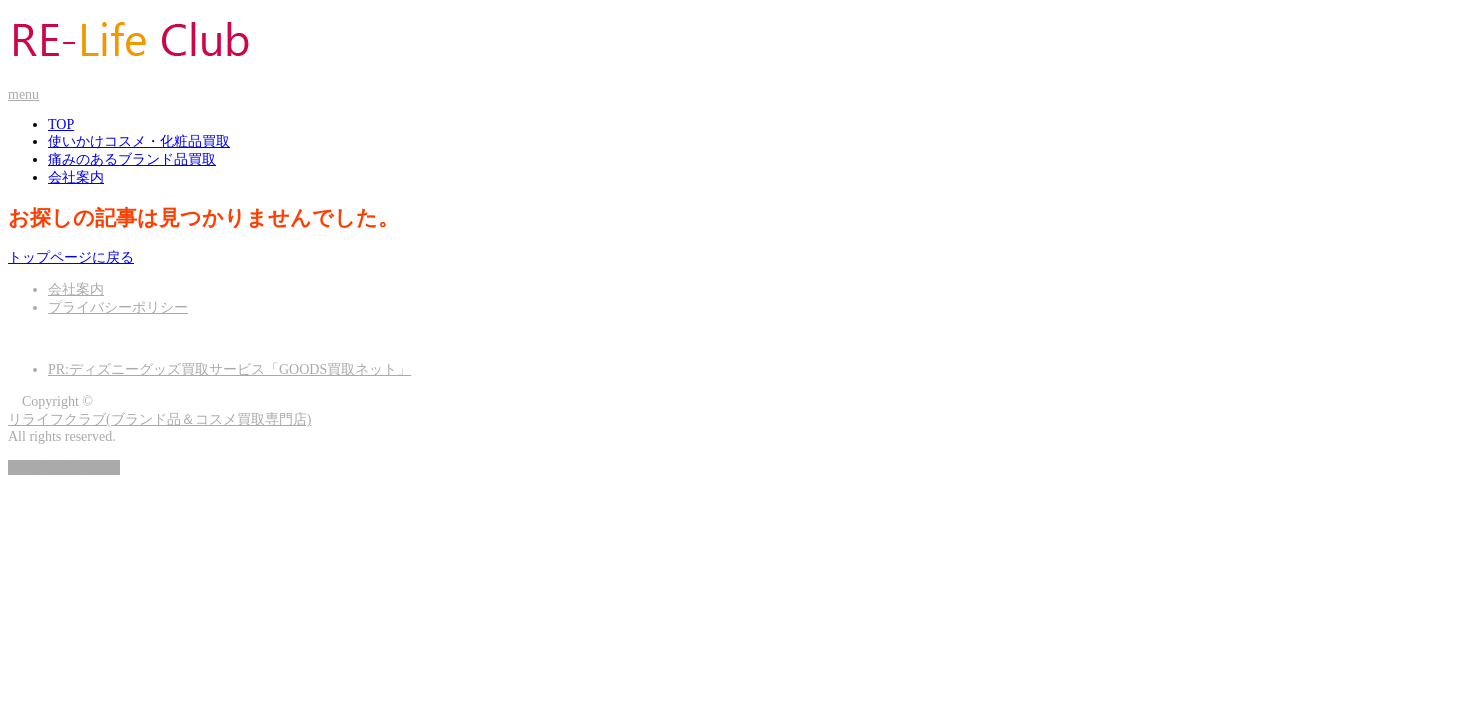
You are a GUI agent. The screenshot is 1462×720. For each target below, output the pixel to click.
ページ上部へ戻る (64, 467)
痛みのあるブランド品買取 (132, 159)
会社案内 (76, 177)
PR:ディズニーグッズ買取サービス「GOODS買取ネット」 (229, 369)
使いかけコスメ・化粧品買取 (139, 141)
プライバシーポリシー (118, 307)
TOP (61, 124)
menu (23, 94)
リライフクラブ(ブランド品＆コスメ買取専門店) (159, 419)
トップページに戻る (71, 257)
